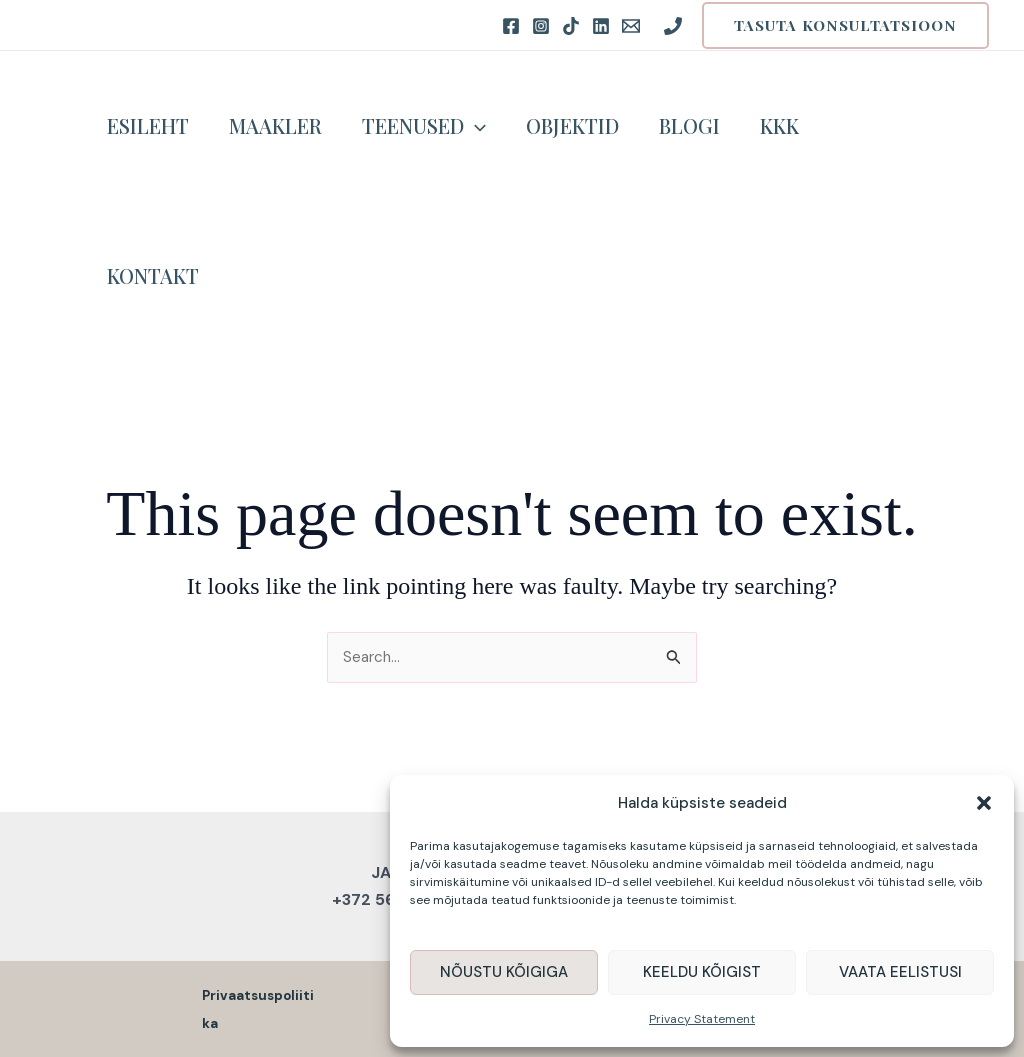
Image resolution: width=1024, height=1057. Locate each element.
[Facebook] (511, 26)
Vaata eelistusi (900, 972)
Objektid (572, 125)
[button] (984, 803)
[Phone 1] (673, 26)
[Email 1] (631, 26)
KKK (779, 125)
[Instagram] (541, 26)
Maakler (275, 125)
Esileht (148, 125)
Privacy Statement (702, 1019)
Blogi (689, 125)
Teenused (424, 126)
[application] (475, 126)
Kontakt (153, 275)
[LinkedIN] (601, 26)
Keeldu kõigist (702, 972)
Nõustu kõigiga (504, 972)
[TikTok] (571, 26)
